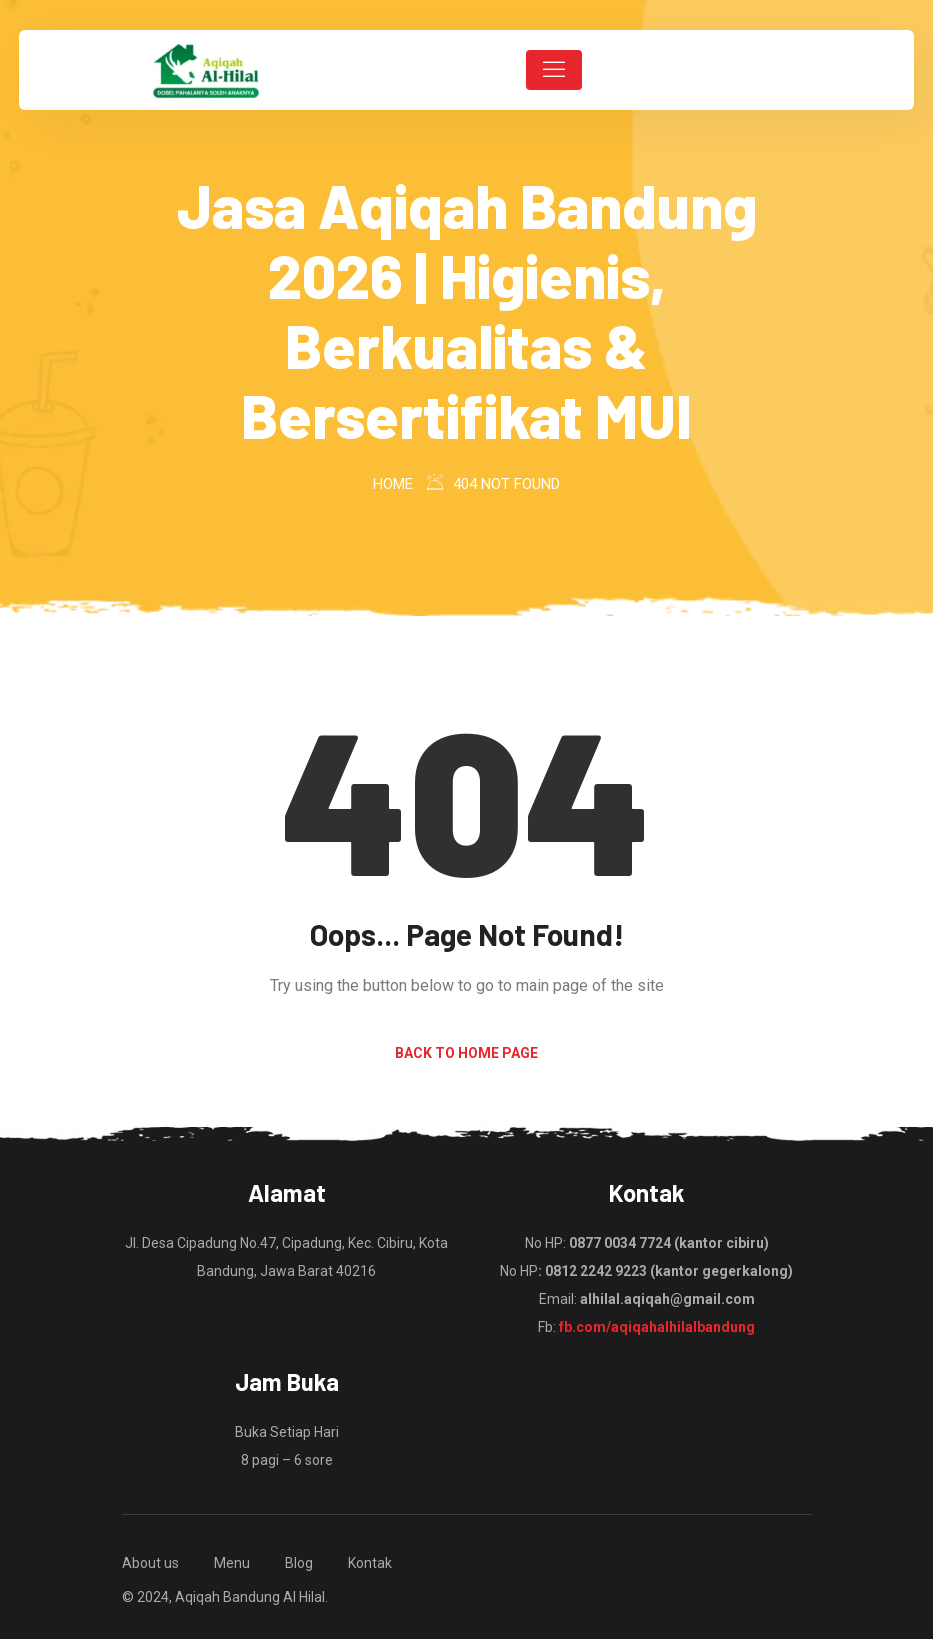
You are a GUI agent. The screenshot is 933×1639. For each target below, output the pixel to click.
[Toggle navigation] (554, 70)
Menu (232, 1563)
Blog (299, 1563)
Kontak (370, 1563)
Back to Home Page (466, 1053)
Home (393, 484)
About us (150, 1563)
